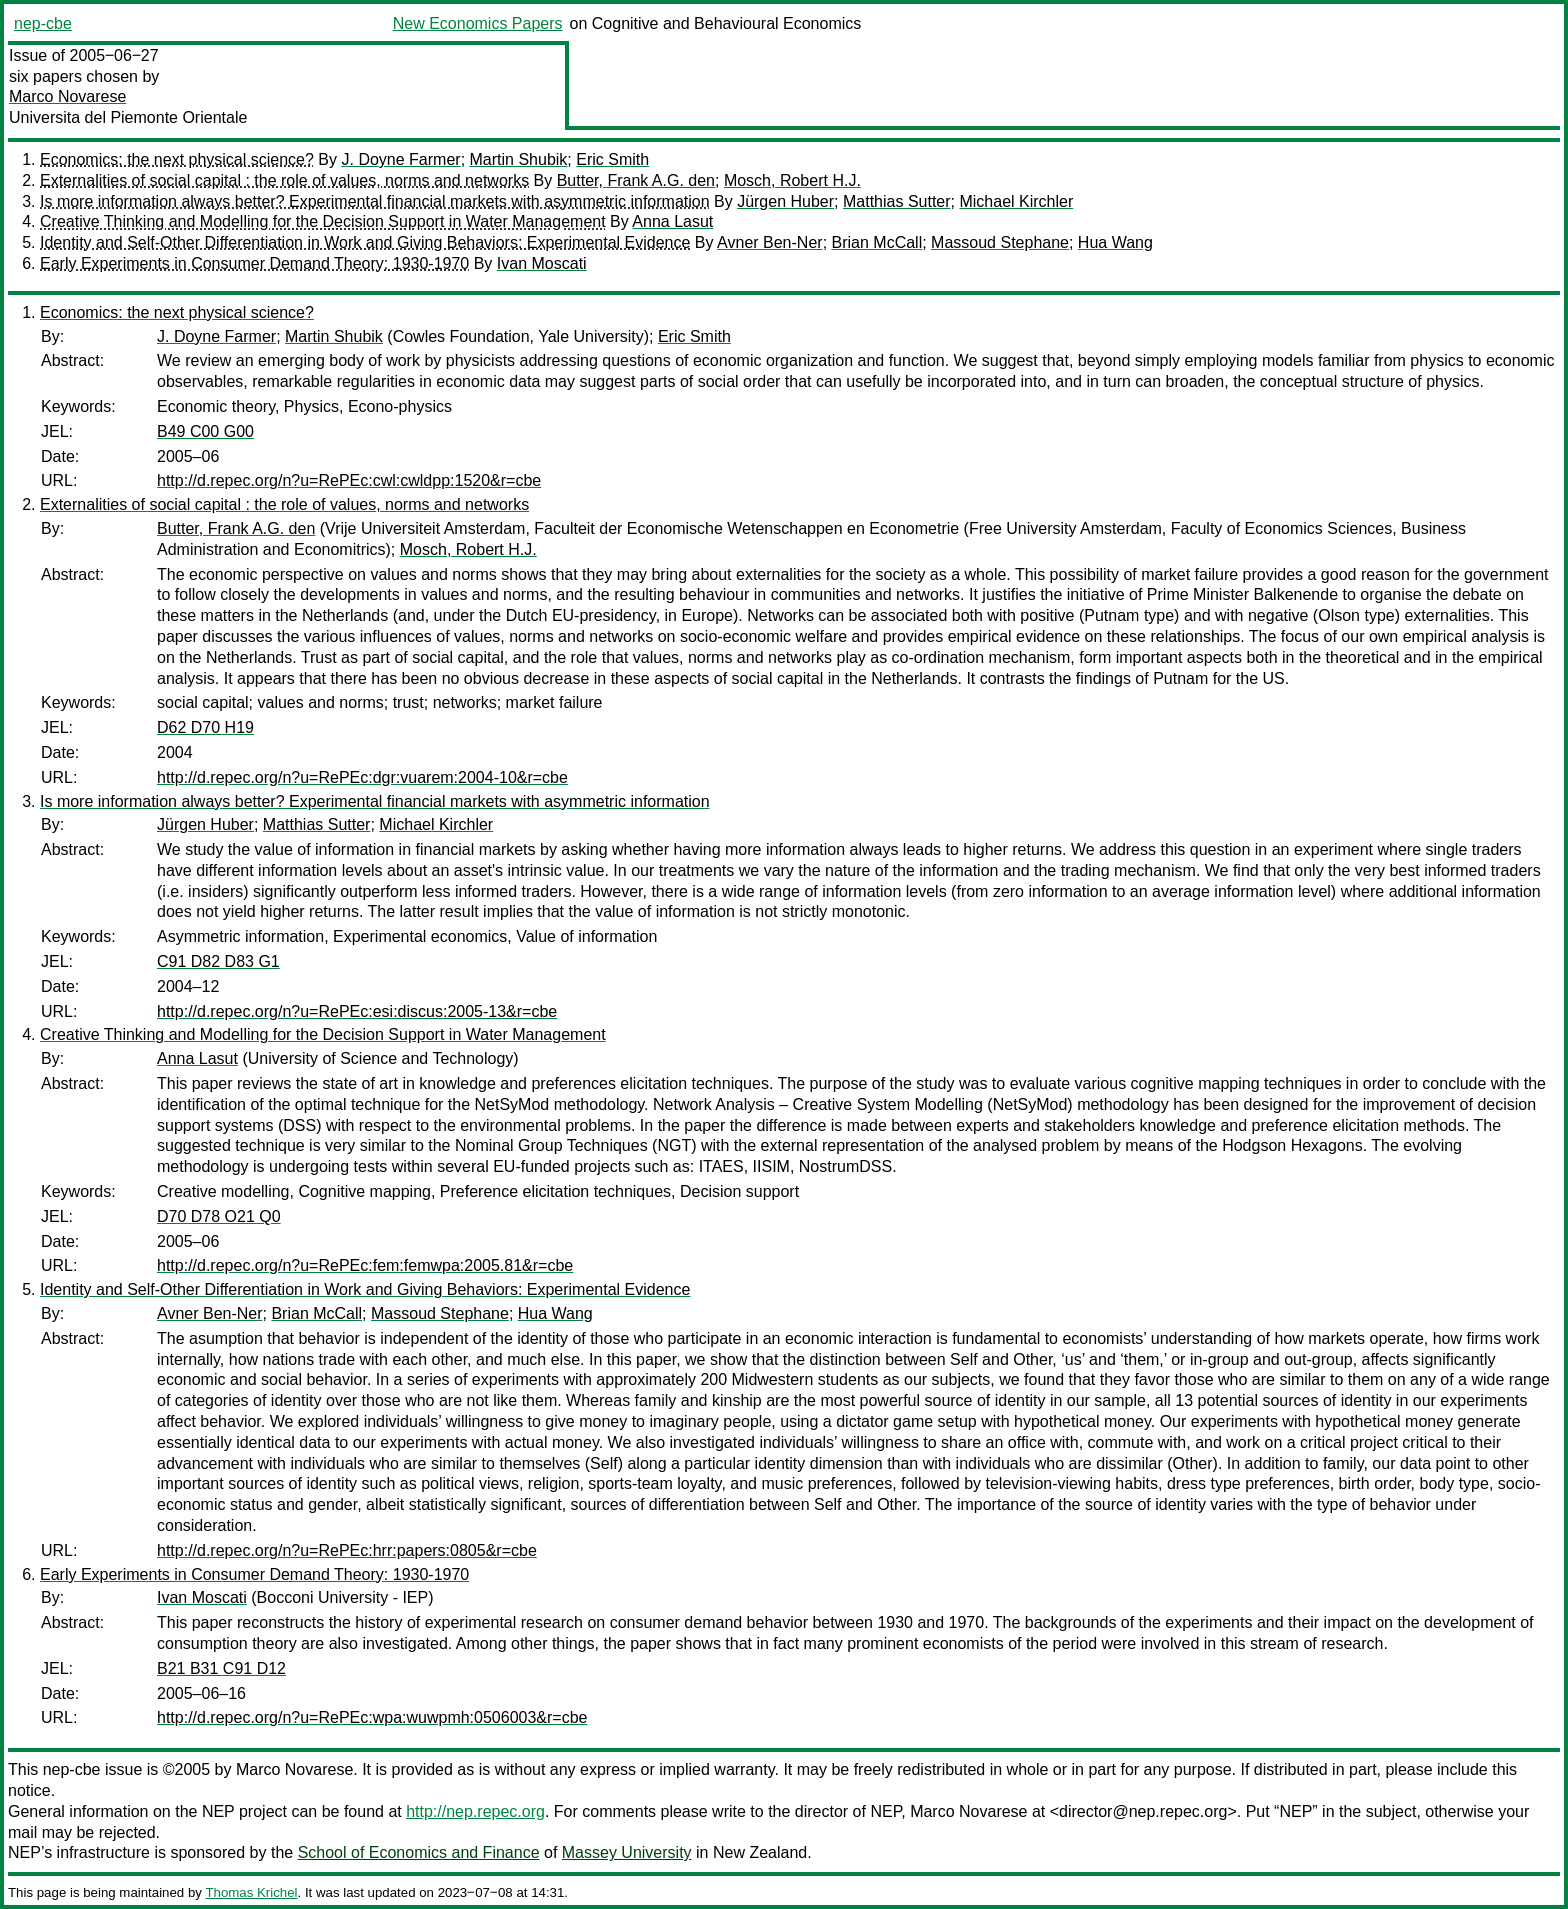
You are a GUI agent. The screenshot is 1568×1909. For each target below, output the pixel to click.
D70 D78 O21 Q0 (219, 1216)
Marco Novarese (67, 96)
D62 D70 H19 (205, 727)
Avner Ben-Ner (770, 242)
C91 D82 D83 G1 (218, 961)
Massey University (627, 1852)
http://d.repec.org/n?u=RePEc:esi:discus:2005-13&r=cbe (357, 1011)
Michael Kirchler (1016, 201)
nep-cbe (43, 23)
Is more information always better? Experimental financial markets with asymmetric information (375, 201)
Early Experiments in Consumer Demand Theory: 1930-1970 (254, 263)
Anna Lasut (672, 221)
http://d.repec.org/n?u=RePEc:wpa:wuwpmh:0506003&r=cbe (372, 1717)
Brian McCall (877, 242)
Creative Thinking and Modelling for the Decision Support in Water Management (323, 221)
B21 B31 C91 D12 (221, 1668)
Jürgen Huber (785, 201)
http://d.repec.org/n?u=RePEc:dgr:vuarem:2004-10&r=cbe (362, 777)
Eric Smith (612, 159)
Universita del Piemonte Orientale (128, 117)
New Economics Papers (478, 23)
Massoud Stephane (1000, 242)
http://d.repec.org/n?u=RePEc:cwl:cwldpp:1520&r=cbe (349, 480)
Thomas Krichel (251, 1892)
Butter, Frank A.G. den (636, 180)
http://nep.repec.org (475, 1811)
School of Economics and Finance (419, 1852)
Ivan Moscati (542, 263)
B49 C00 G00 (205, 431)
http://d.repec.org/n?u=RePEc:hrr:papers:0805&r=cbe (347, 1550)
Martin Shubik (519, 159)
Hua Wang (1115, 242)
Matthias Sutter (897, 201)
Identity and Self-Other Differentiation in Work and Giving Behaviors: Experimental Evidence (365, 242)
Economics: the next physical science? (177, 159)
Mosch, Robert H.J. (792, 180)
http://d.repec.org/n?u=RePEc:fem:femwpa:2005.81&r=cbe (365, 1265)
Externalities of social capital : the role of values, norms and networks (284, 180)
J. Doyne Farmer (400, 159)
